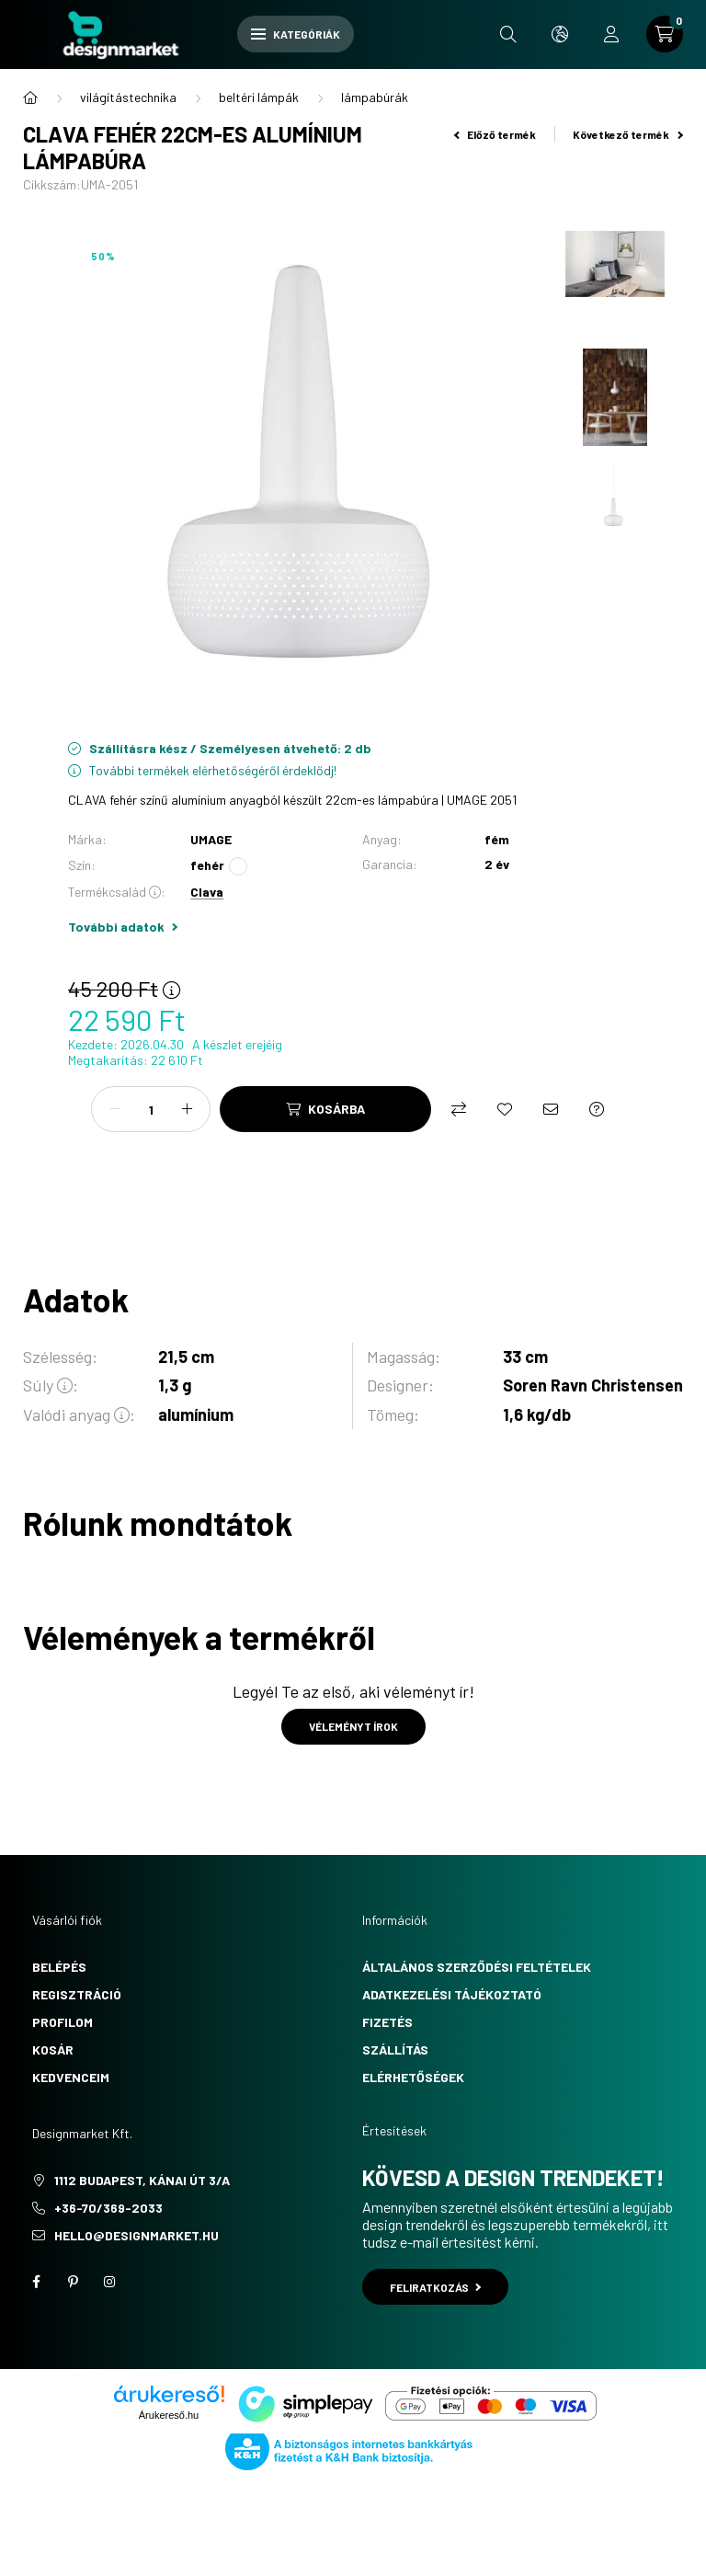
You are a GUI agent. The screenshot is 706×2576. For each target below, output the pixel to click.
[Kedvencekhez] (504, 1109)
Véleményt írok (353, 1726)
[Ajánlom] (550, 1109)
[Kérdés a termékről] (596, 1109)
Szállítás (395, 2049)
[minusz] (115, 1109)
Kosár (53, 2049)
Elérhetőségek (413, 2077)
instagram (109, 2281)
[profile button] (611, 34)
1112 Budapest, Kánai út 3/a (142, 2180)
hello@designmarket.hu (136, 2235)
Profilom (62, 2022)
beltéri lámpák (259, 97)
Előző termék (495, 134)
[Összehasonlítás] (458, 1109)
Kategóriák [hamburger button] (295, 34)
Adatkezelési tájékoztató (451, 1994)
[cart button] (664, 34)
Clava (206, 892)
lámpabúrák (374, 97)
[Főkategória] (30, 97)
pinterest (72, 2281)
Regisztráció (76, 1994)
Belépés (59, 1967)
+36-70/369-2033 (108, 2207)
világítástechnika (128, 97)
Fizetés (387, 2022)
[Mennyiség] (150, 1109)
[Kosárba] (325, 1109)
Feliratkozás (435, 2287)
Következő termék (628, 134)
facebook (35, 2281)
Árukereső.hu (169, 2415)
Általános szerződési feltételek (476, 1967)
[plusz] (186, 1109)
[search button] (508, 34)
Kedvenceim (70, 2077)
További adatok (122, 926)
